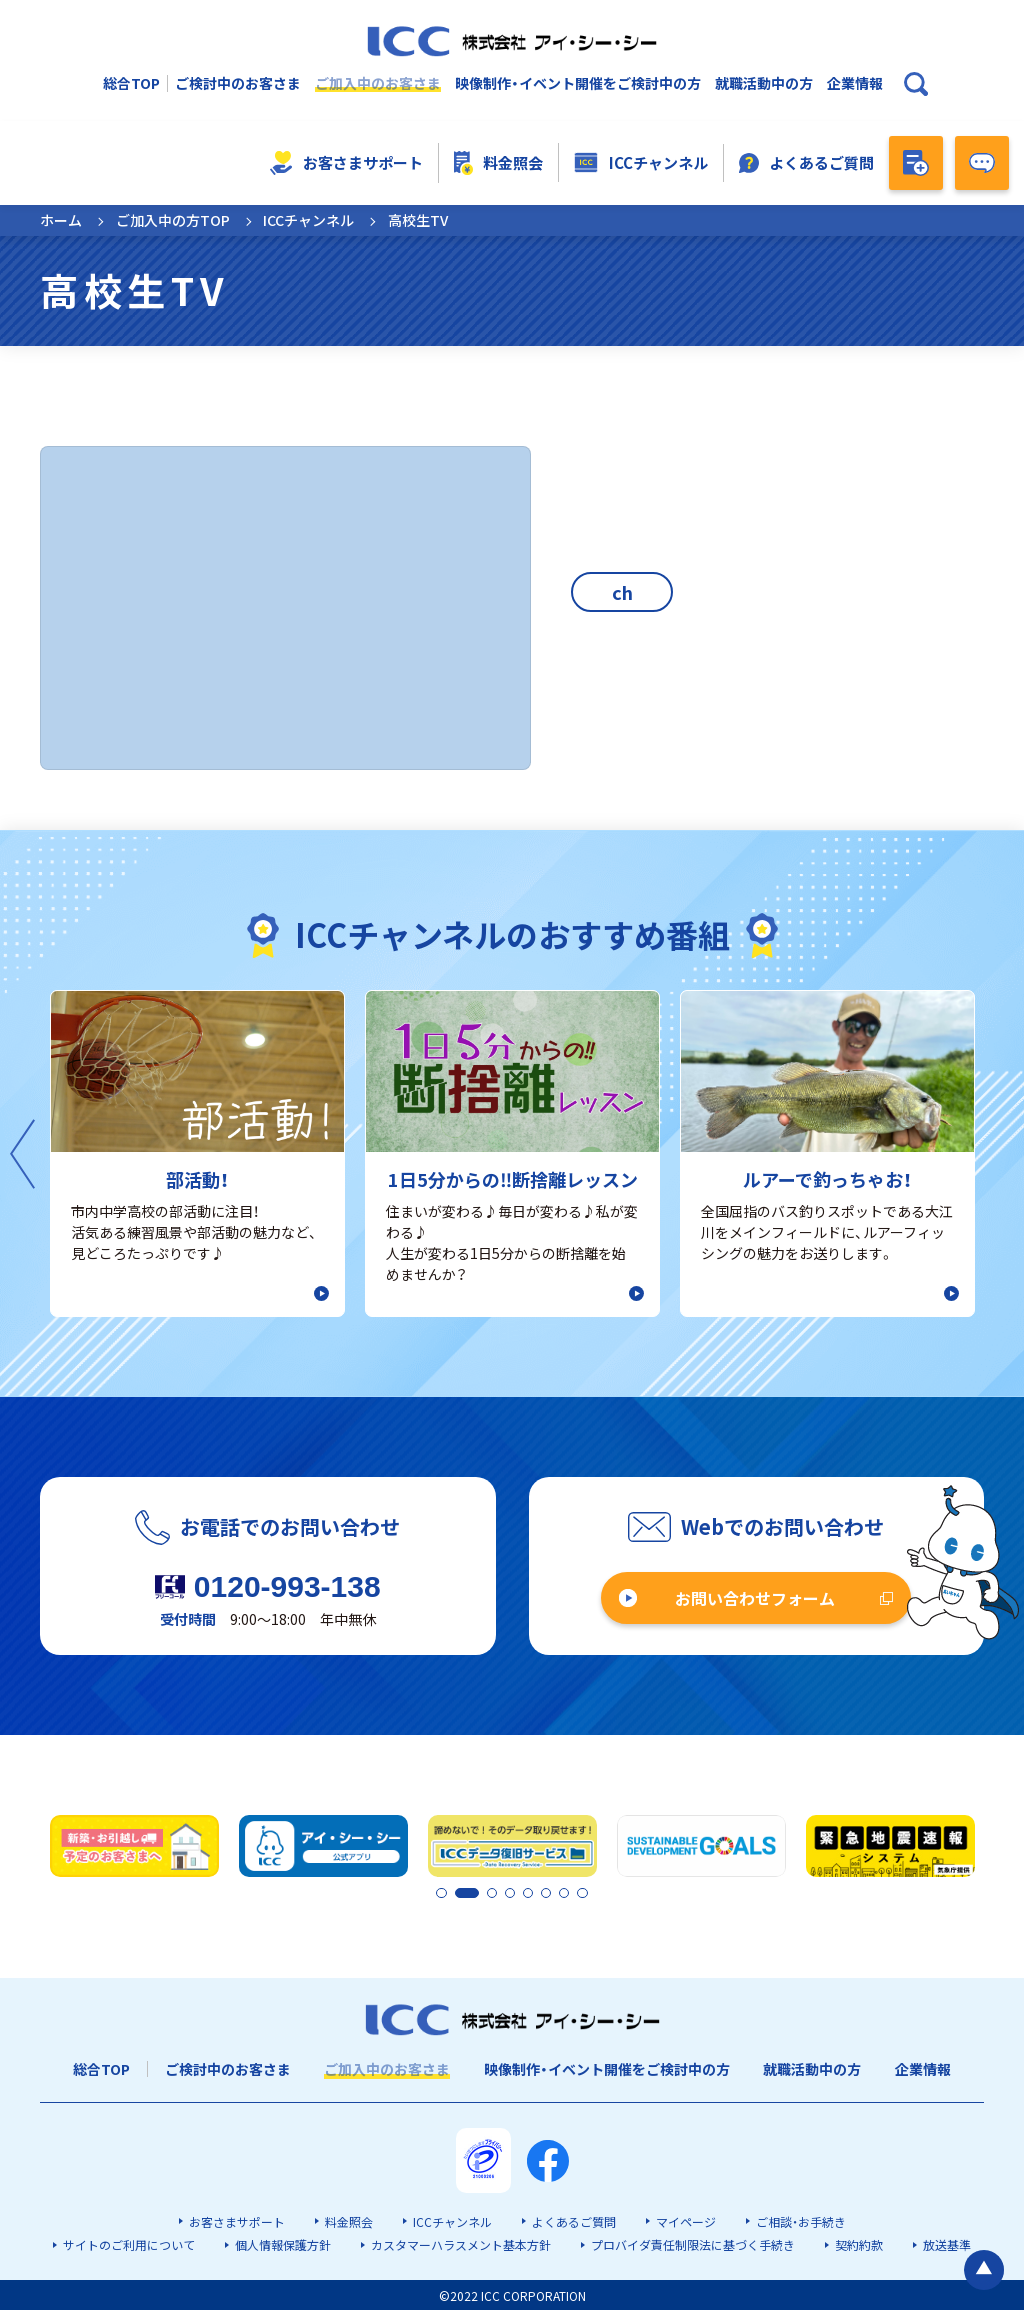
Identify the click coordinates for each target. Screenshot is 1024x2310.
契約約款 (859, 2243)
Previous (22, 1154)
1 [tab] (442, 1893)
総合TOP (131, 83)
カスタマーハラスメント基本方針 (461, 2243)
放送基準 (947, 2243)
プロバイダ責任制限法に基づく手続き (693, 2243)
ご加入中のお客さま (378, 83)
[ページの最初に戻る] (984, 1977)
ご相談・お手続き (801, 2220)
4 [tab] (514, 1893)
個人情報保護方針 (283, 2243)
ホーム (61, 220)
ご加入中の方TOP (173, 220)
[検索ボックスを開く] (916, 84)
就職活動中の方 (764, 83)
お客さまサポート (346, 163)
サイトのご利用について (129, 2243)
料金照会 (499, 163)
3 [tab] (497, 1893)
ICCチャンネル (641, 163)
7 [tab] (565, 1893)
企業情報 (855, 83)
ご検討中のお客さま (238, 83)
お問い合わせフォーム (755, 1598)
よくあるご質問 (807, 162)
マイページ (686, 2220)
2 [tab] (459, 1893)
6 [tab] (548, 1893)
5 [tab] (531, 1893)
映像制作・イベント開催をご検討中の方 (578, 83)
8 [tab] (582, 1893)
